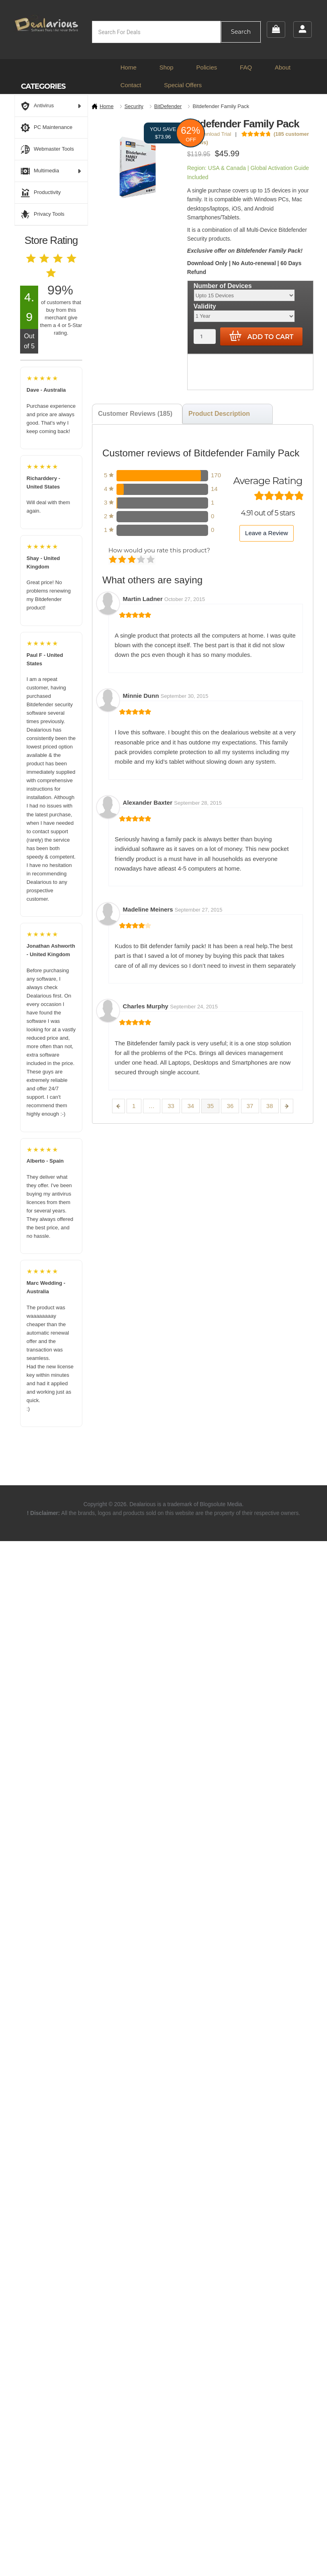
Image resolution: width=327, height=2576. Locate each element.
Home (129, 67)
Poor (113, 560)
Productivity (41, 192)
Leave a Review (266, 533)
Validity (205, 306)
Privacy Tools (42, 214)
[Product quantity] (205, 336)
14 (214, 488)
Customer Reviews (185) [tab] (135, 413)
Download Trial (210, 134)
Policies (206, 67)
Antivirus (51, 106)
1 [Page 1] (133, 1105)
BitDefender (168, 106)
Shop (166, 67)
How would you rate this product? (159, 550)
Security (134, 106)
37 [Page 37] (250, 1105)
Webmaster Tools (47, 149)
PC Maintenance (46, 127)
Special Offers (183, 85)
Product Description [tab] (219, 413)
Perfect (151, 560)
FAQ (246, 67)
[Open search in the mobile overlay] (177, 32)
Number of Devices (223, 285)
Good (141, 560)
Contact (131, 85)
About (282, 67)
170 (216, 475)
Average (132, 560)
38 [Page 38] (269, 1105)
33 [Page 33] (171, 1105)
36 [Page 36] (230, 1105)
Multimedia (51, 171)
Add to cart (261, 336)
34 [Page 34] (190, 1105)
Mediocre (122, 560)
